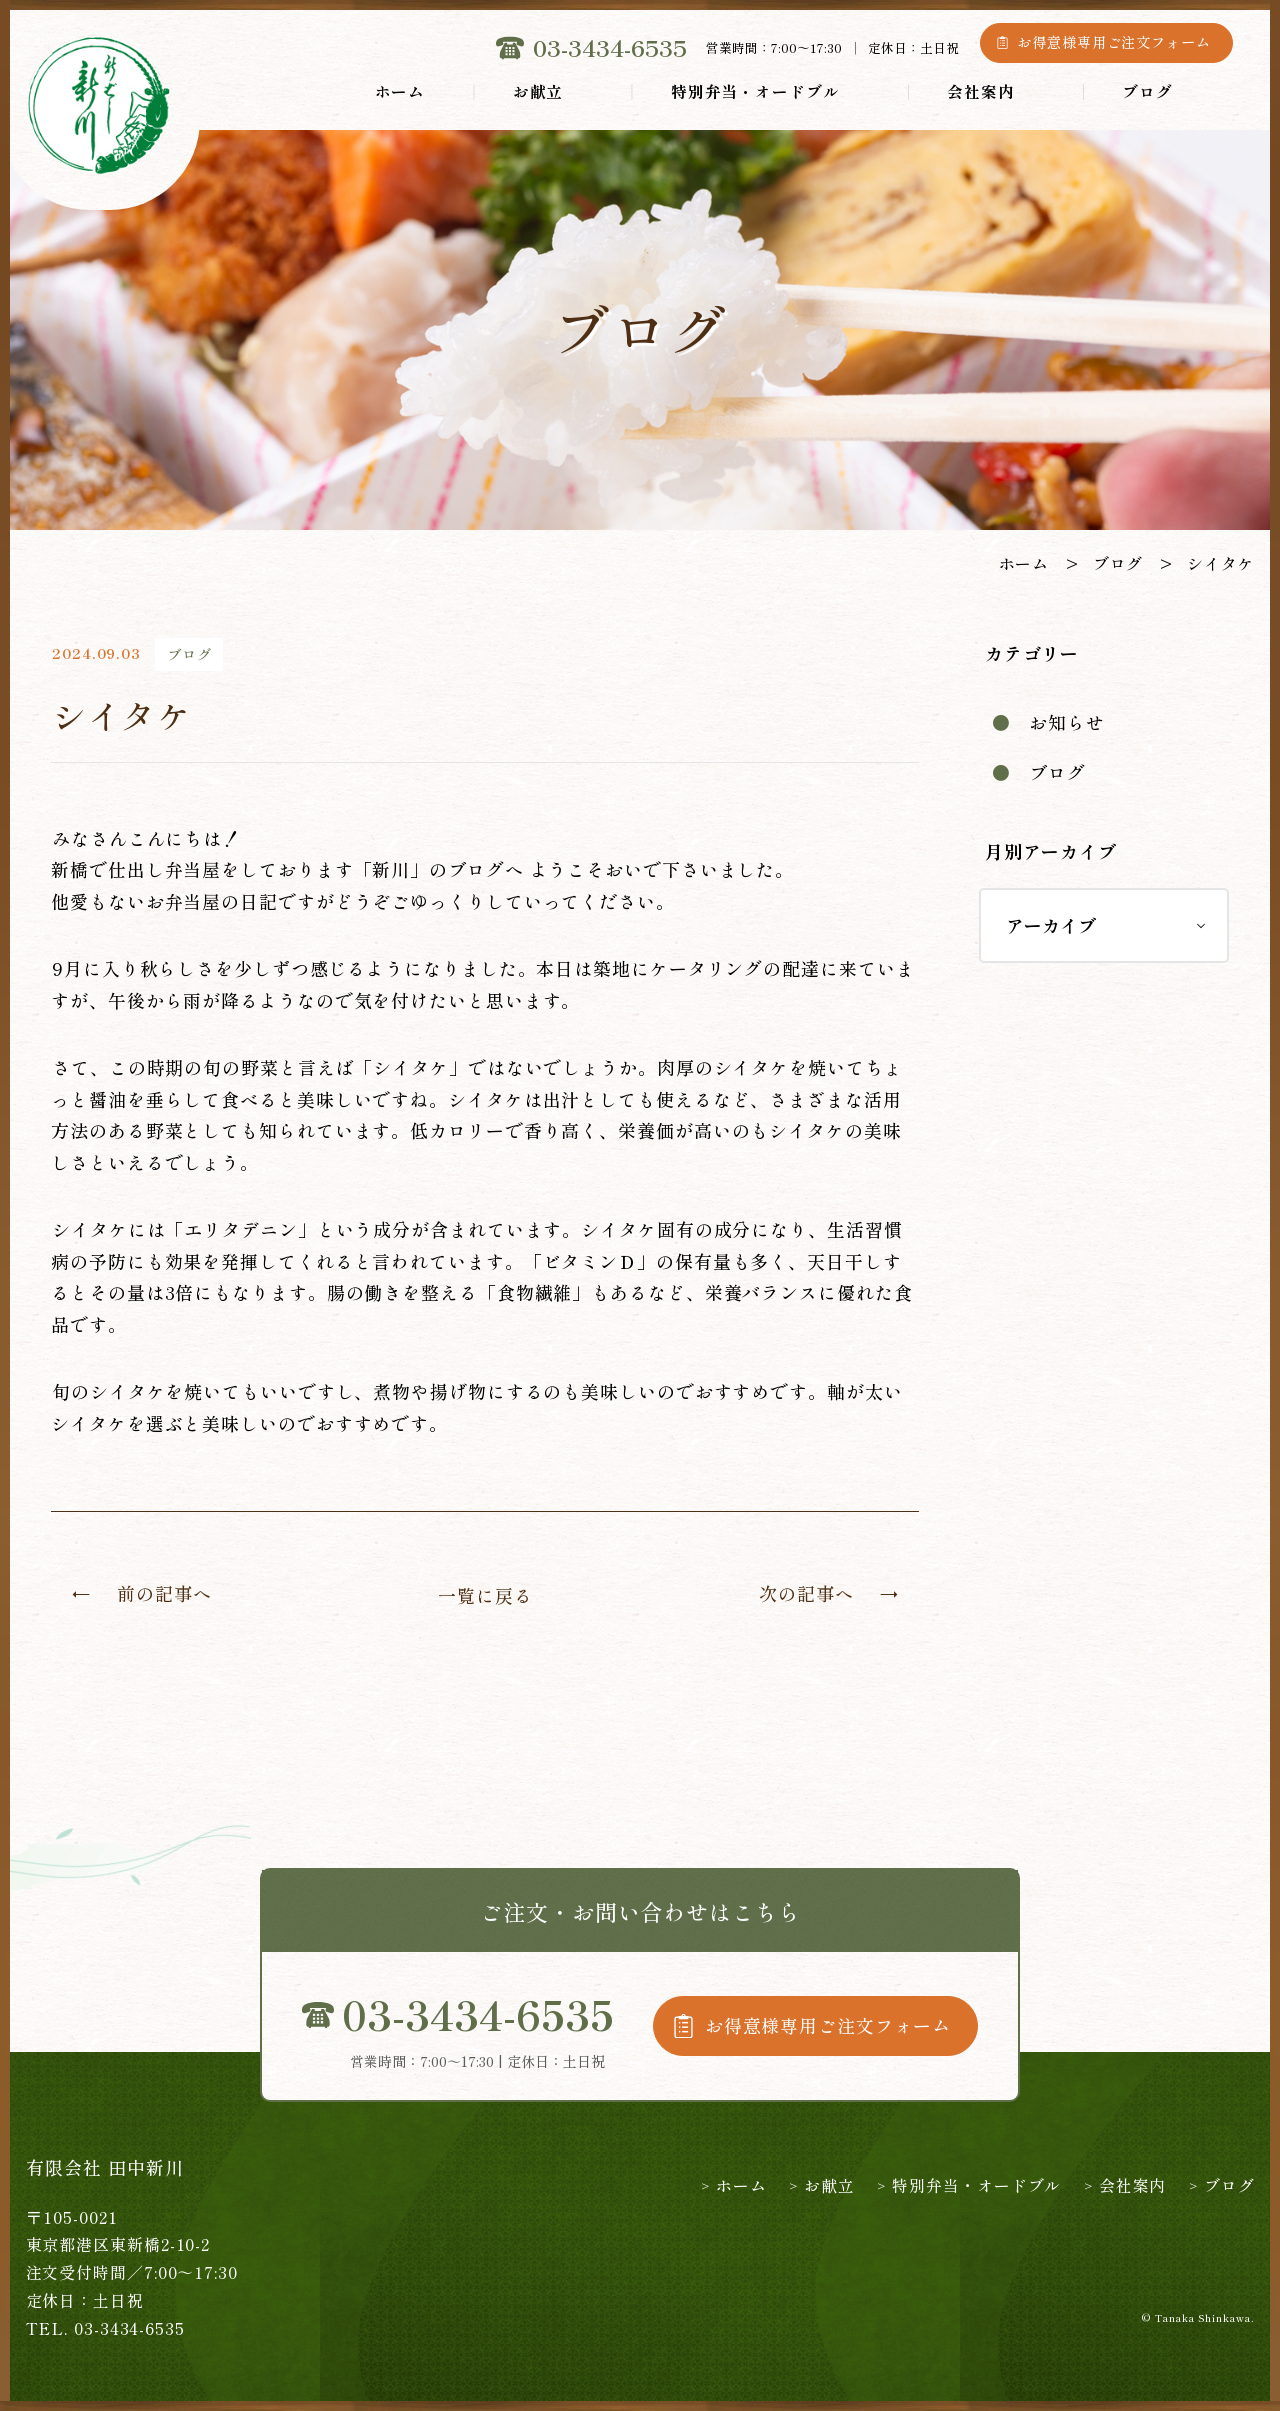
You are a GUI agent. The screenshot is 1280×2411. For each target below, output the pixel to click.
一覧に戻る (485, 1595)
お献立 (538, 91)
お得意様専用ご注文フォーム (1114, 42)
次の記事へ (806, 1593)
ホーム (400, 91)
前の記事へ (164, 1593)
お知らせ (1067, 722)
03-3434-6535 (610, 47)
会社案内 (981, 91)
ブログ (1147, 91)
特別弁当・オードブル (755, 91)
